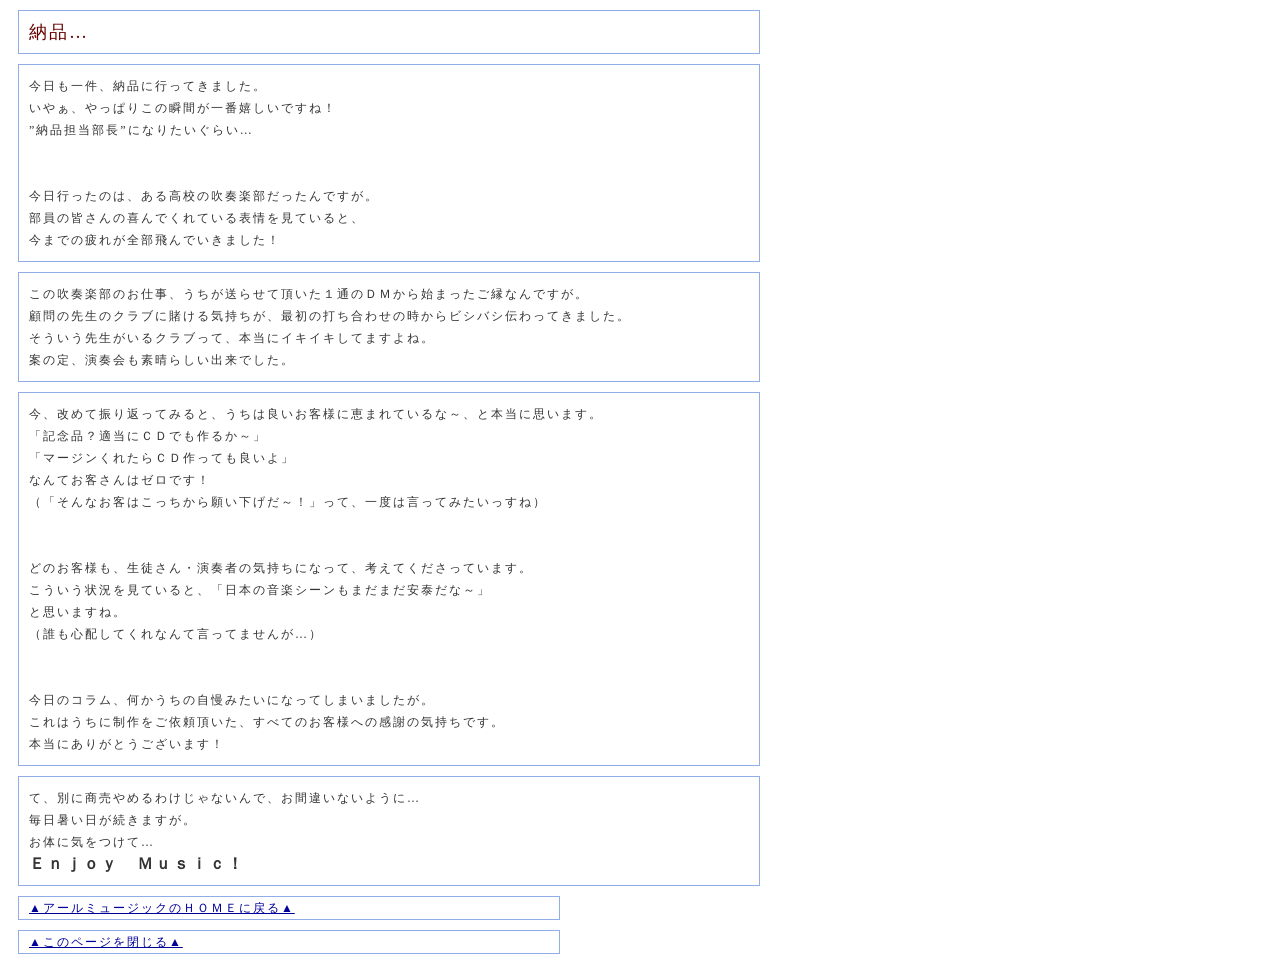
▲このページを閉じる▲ (106, 942)
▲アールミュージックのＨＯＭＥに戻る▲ (162, 908)
